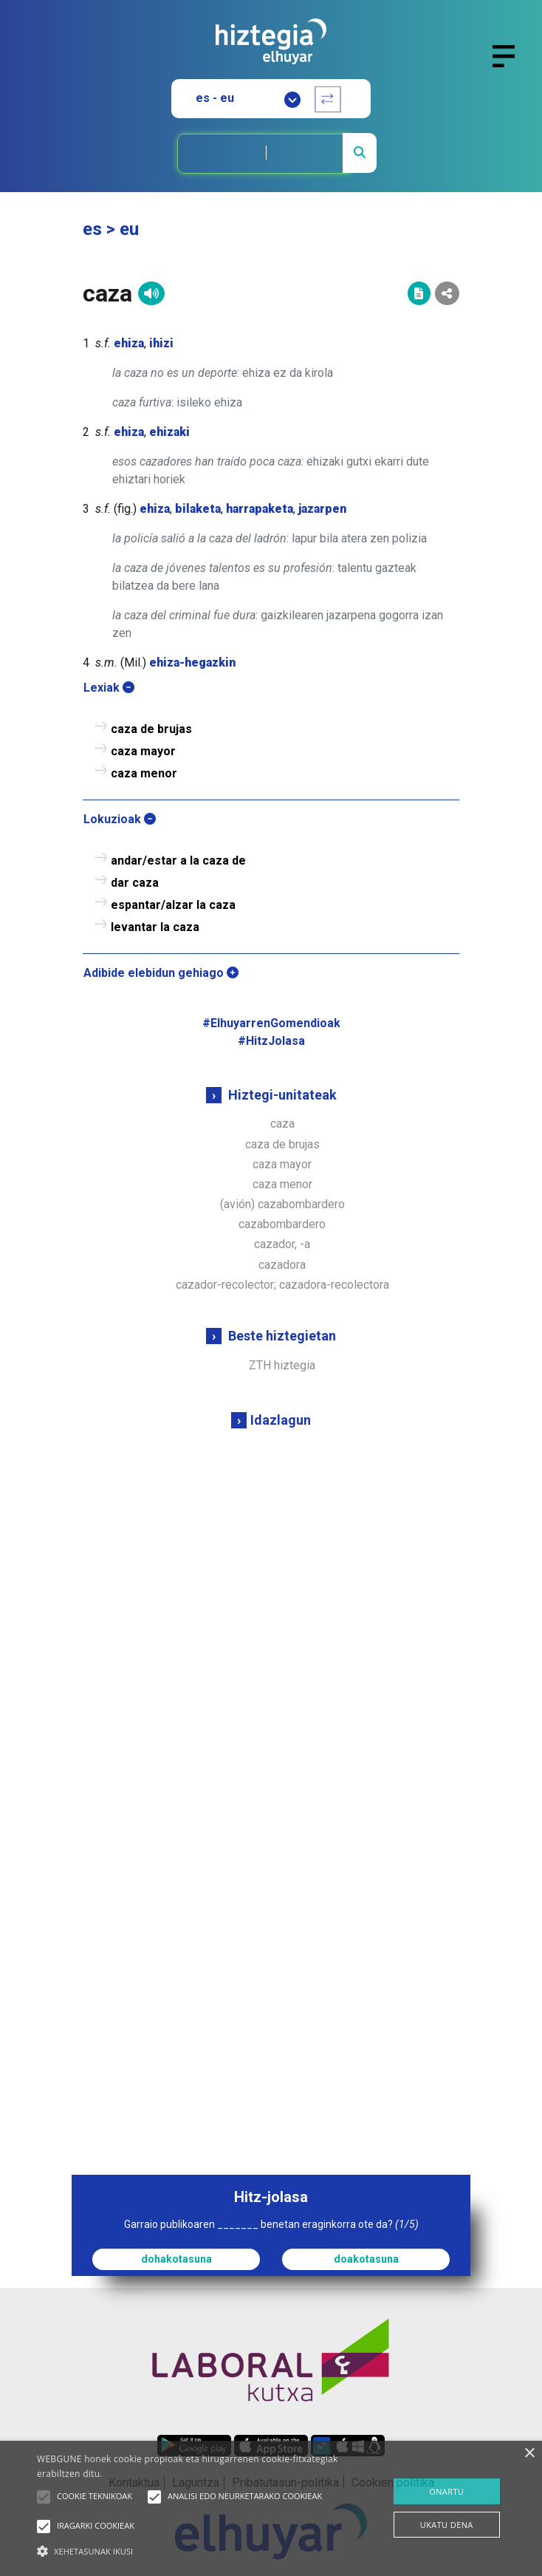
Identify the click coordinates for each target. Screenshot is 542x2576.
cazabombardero (282, 1224)
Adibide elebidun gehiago (161, 973)
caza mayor (282, 1164)
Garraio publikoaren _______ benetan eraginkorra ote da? (271, 2224)
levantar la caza (155, 927)
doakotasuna (366, 2259)
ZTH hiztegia (282, 1365)
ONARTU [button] (446, 2491)
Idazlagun (280, 1420)
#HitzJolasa (271, 1041)
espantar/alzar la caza (173, 905)
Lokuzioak (119, 819)
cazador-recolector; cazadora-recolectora (282, 1285)
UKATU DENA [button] (446, 2524)
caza (282, 1124)
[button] (43, 2497)
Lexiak (108, 688)
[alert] (271, 2508)
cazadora (282, 1265)
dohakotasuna (176, 2259)
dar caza (135, 883)
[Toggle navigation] (510, 65)
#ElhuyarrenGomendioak (271, 1023)
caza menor (282, 1184)
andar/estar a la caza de (178, 860)
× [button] (529, 2453)
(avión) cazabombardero (282, 1204)
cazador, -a (282, 1244)
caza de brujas (282, 1144)
